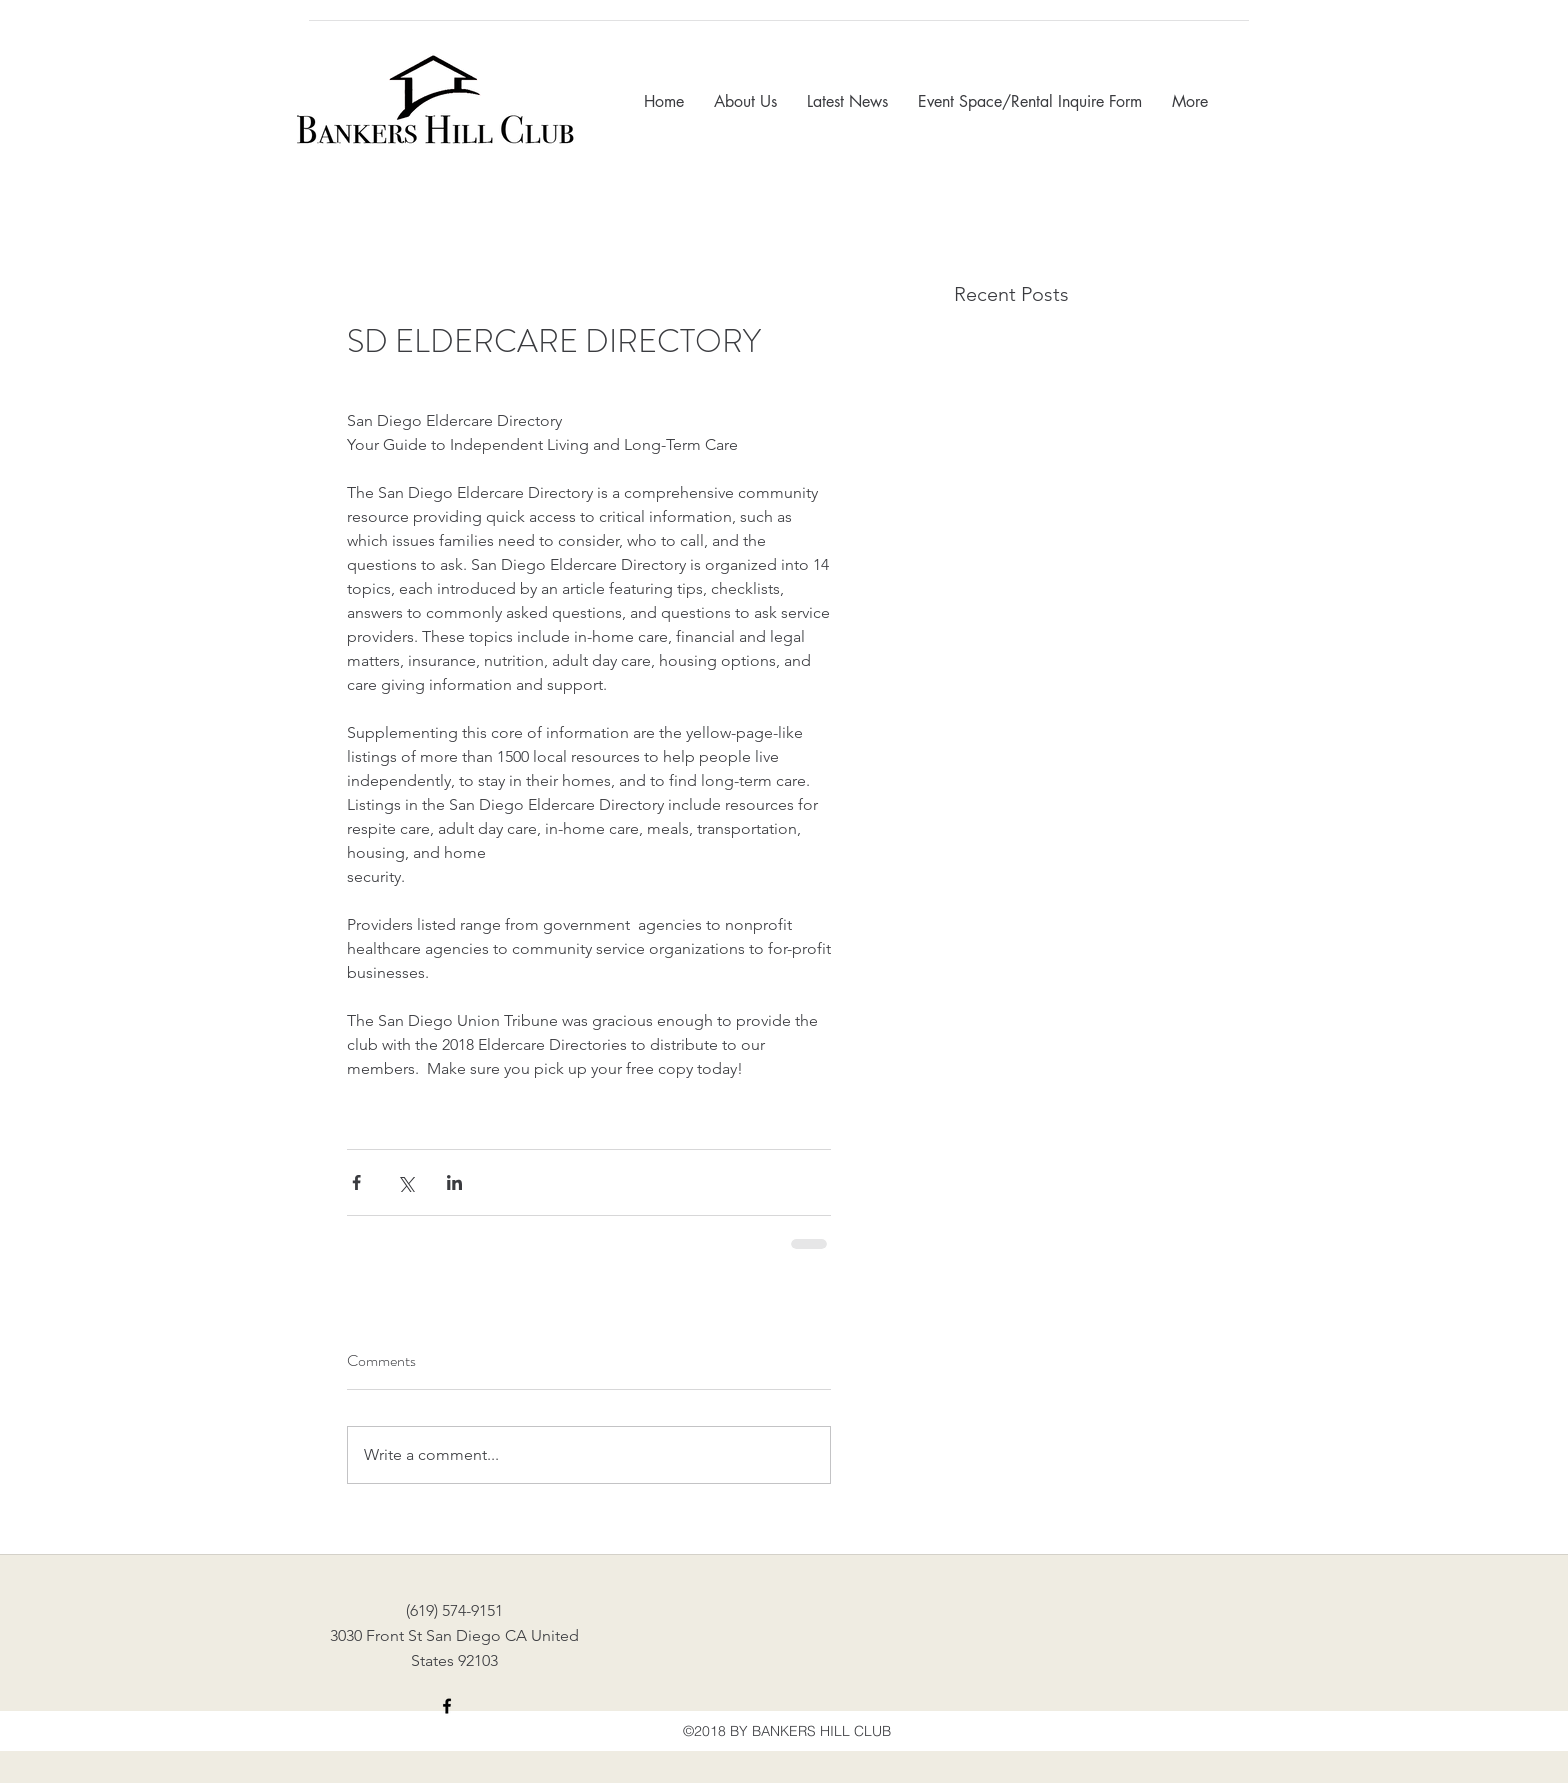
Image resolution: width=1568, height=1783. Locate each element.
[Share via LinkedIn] (454, 1182)
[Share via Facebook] (356, 1182)
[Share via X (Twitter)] (405, 1182)
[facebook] (447, 1706)
